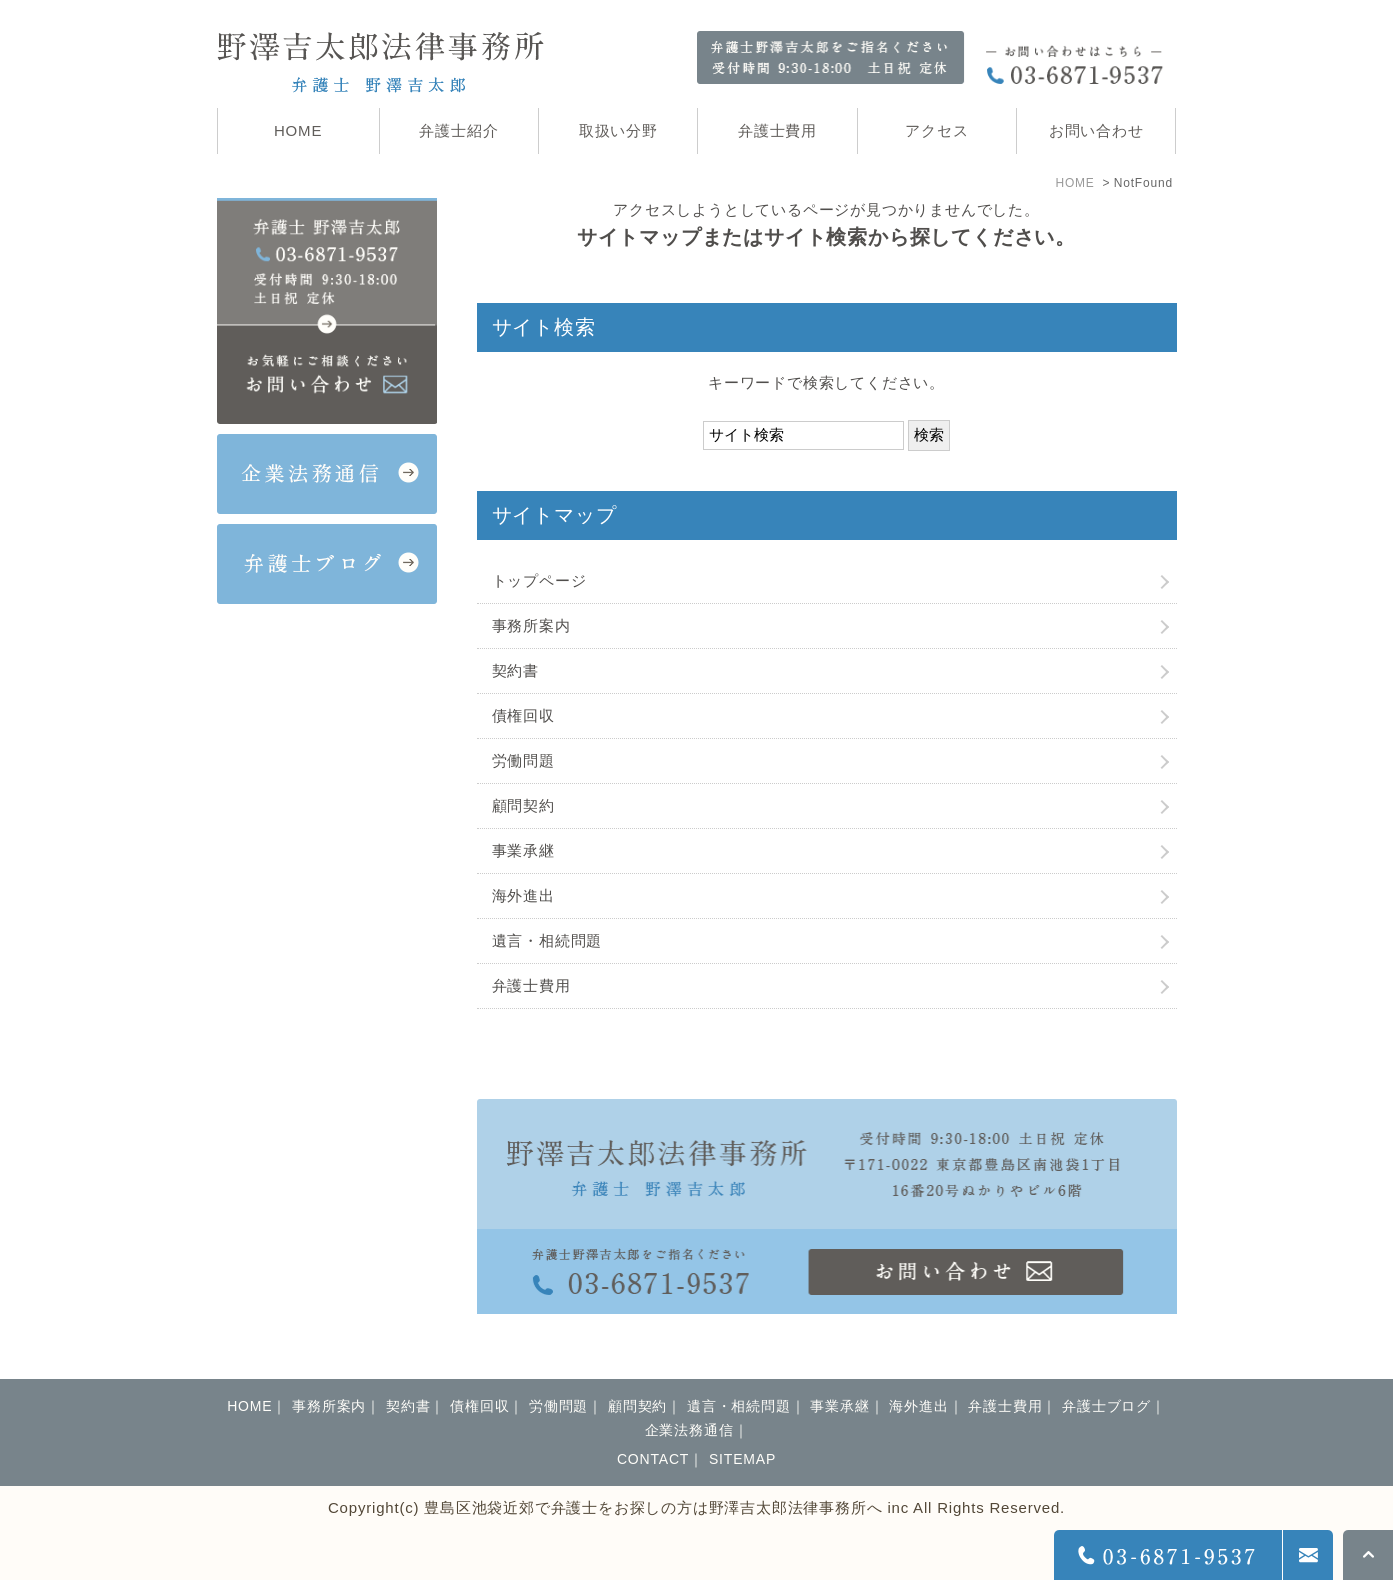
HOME (1074, 183)
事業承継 (523, 850)
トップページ (539, 580)
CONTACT (653, 1459)
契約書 (515, 670)
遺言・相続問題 (547, 940)
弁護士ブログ (1106, 1406)
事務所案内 (531, 625)
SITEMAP (742, 1459)
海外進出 (523, 895)
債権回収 (523, 715)
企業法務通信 (689, 1430)
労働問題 (523, 760)
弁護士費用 (531, 985)
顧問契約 (523, 805)
